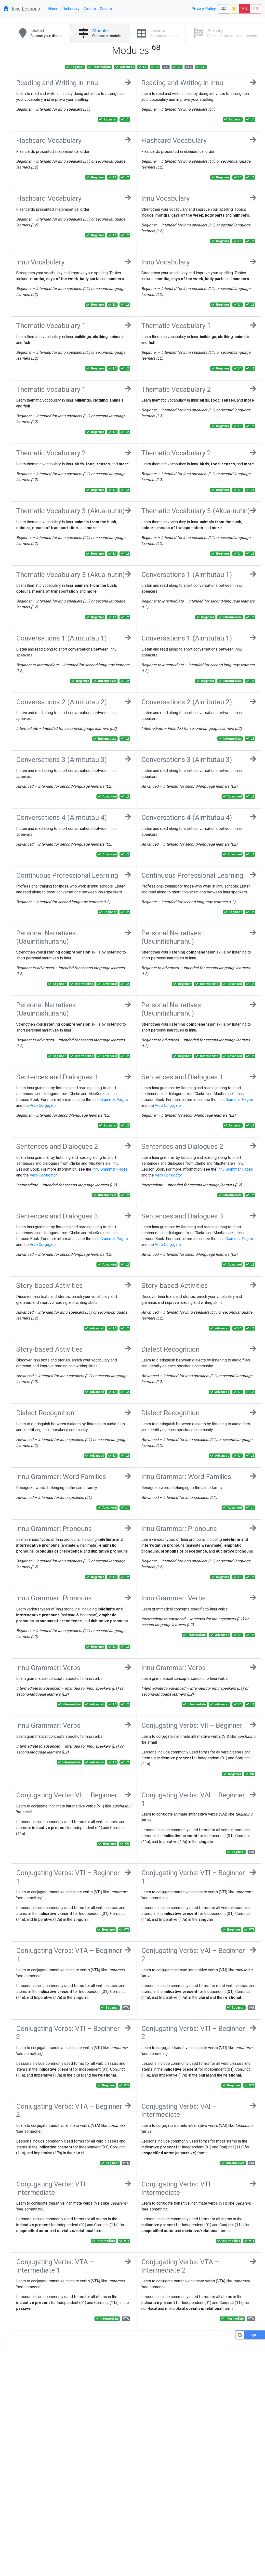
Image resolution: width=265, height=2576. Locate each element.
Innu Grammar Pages (110, 1099)
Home (53, 8)
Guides (106, 8)
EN (244, 8)
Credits (89, 8)
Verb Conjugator (43, 1105)
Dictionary (71, 8)
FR (255, 8)
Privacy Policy (203, 8)
